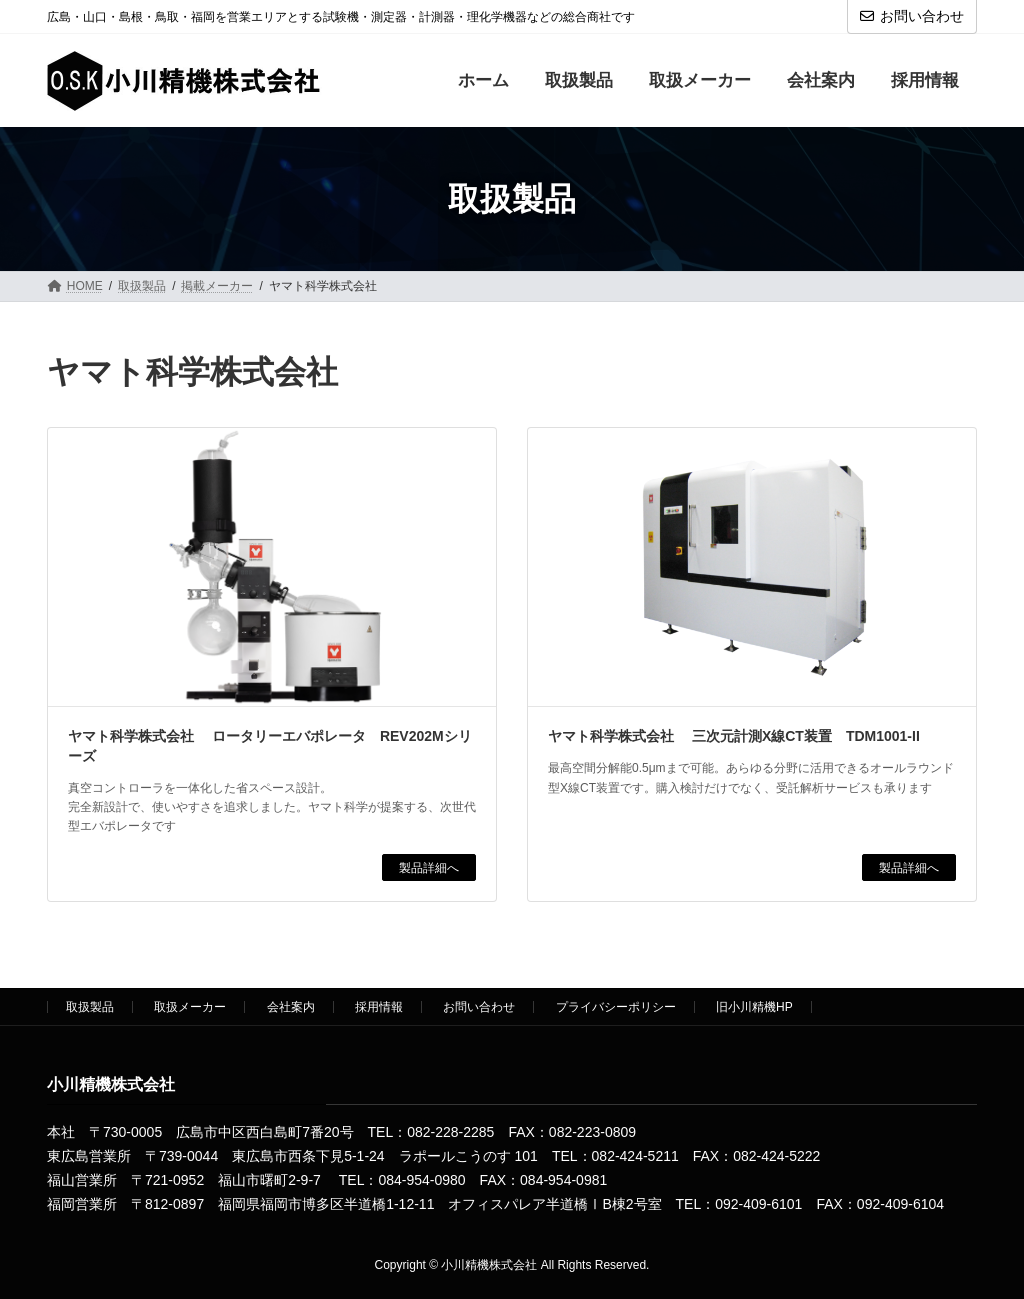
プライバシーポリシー (616, 1007)
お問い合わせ (912, 16)
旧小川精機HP (754, 1007)
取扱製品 (90, 1007)
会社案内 (291, 1007)
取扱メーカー (190, 1007)
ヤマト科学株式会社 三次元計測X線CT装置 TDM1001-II (734, 736)
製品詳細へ (429, 867)
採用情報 (379, 1007)
